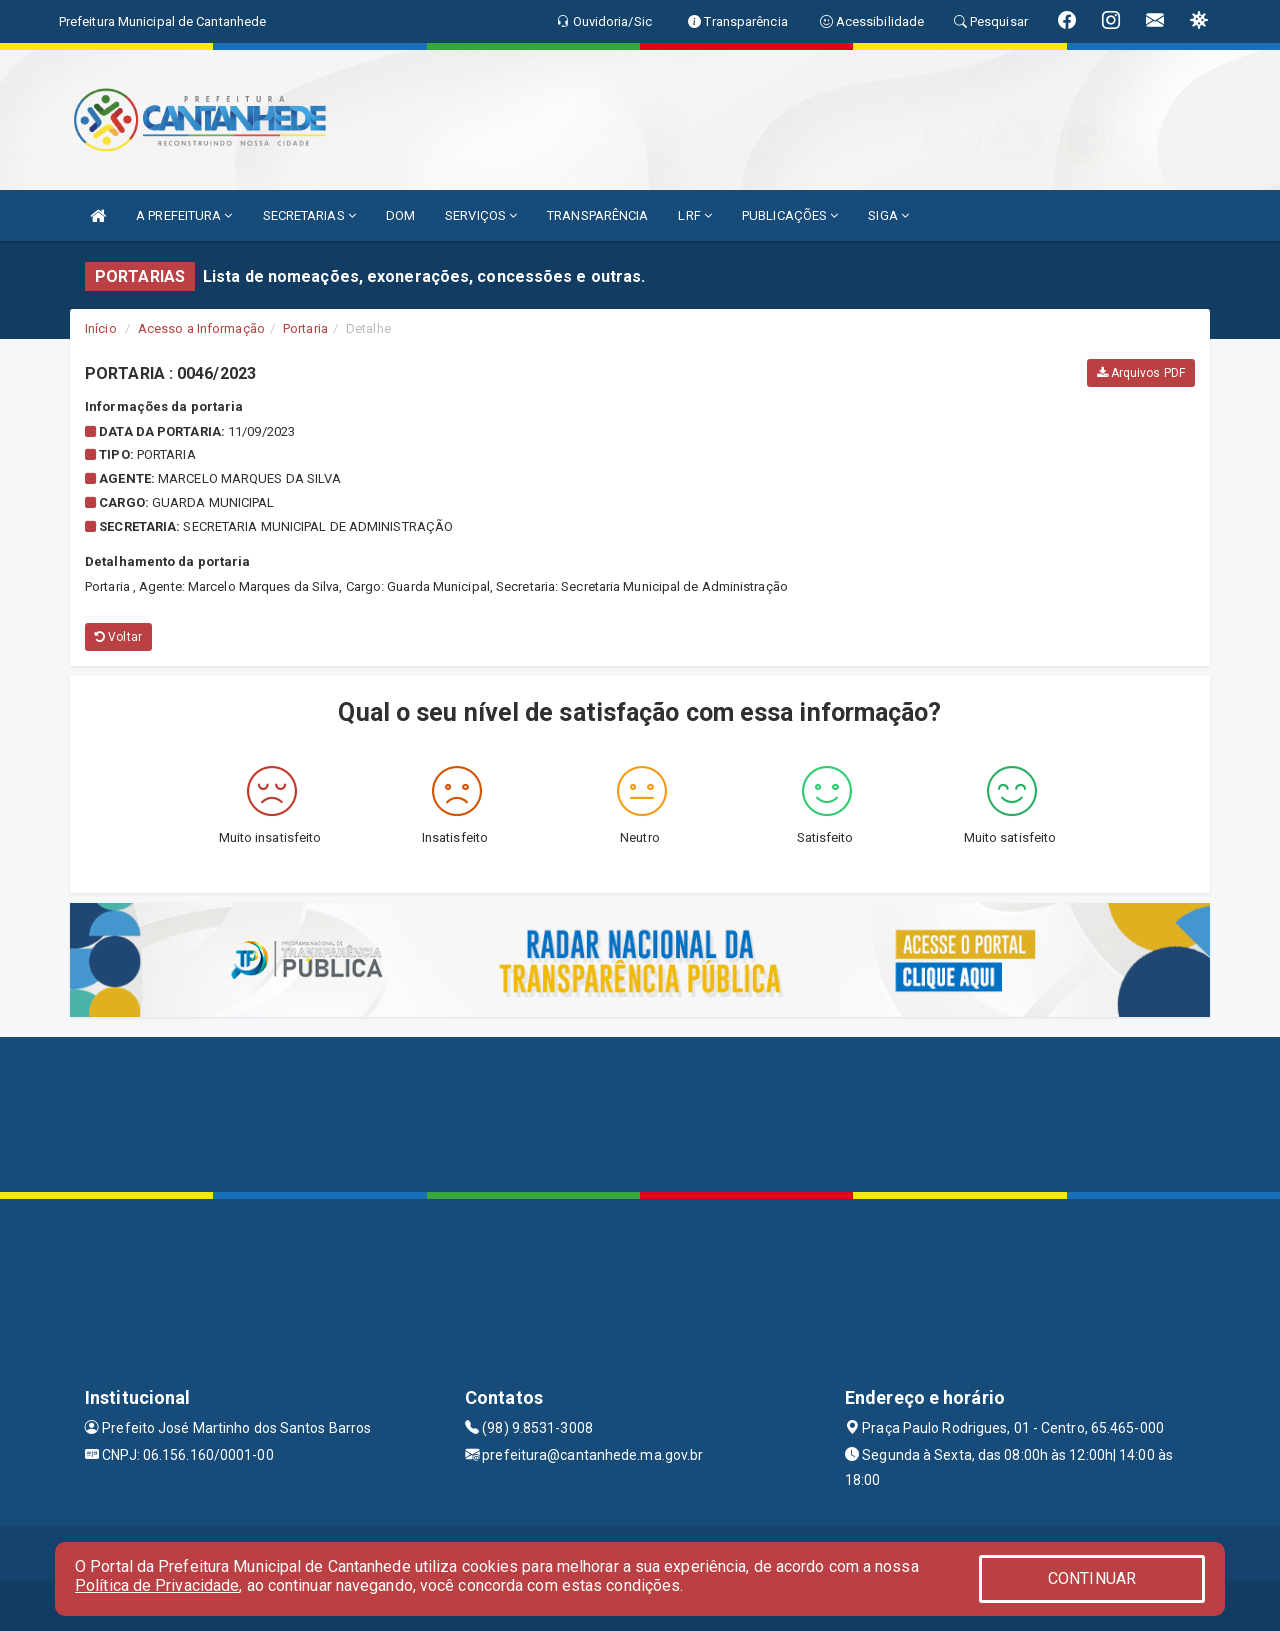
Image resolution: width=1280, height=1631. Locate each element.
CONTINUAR (1092, 1578)
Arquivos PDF (1141, 373)
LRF (695, 215)
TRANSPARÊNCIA (597, 215)
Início (101, 328)
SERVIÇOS (481, 215)
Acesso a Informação (201, 328)
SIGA (888, 215)
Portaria (305, 328)
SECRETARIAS (309, 215)
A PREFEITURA (184, 215)
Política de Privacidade (157, 1585)
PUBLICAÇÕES (790, 215)
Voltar (118, 637)
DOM (400, 215)
